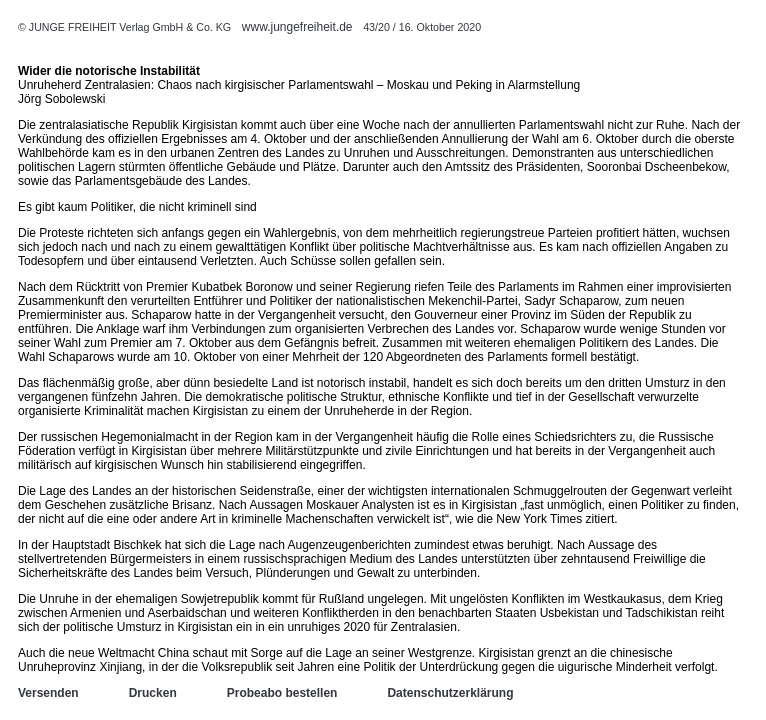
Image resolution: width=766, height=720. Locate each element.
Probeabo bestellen (282, 693)
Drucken (153, 693)
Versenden (48, 693)
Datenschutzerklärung (450, 693)
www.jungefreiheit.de (297, 27)
